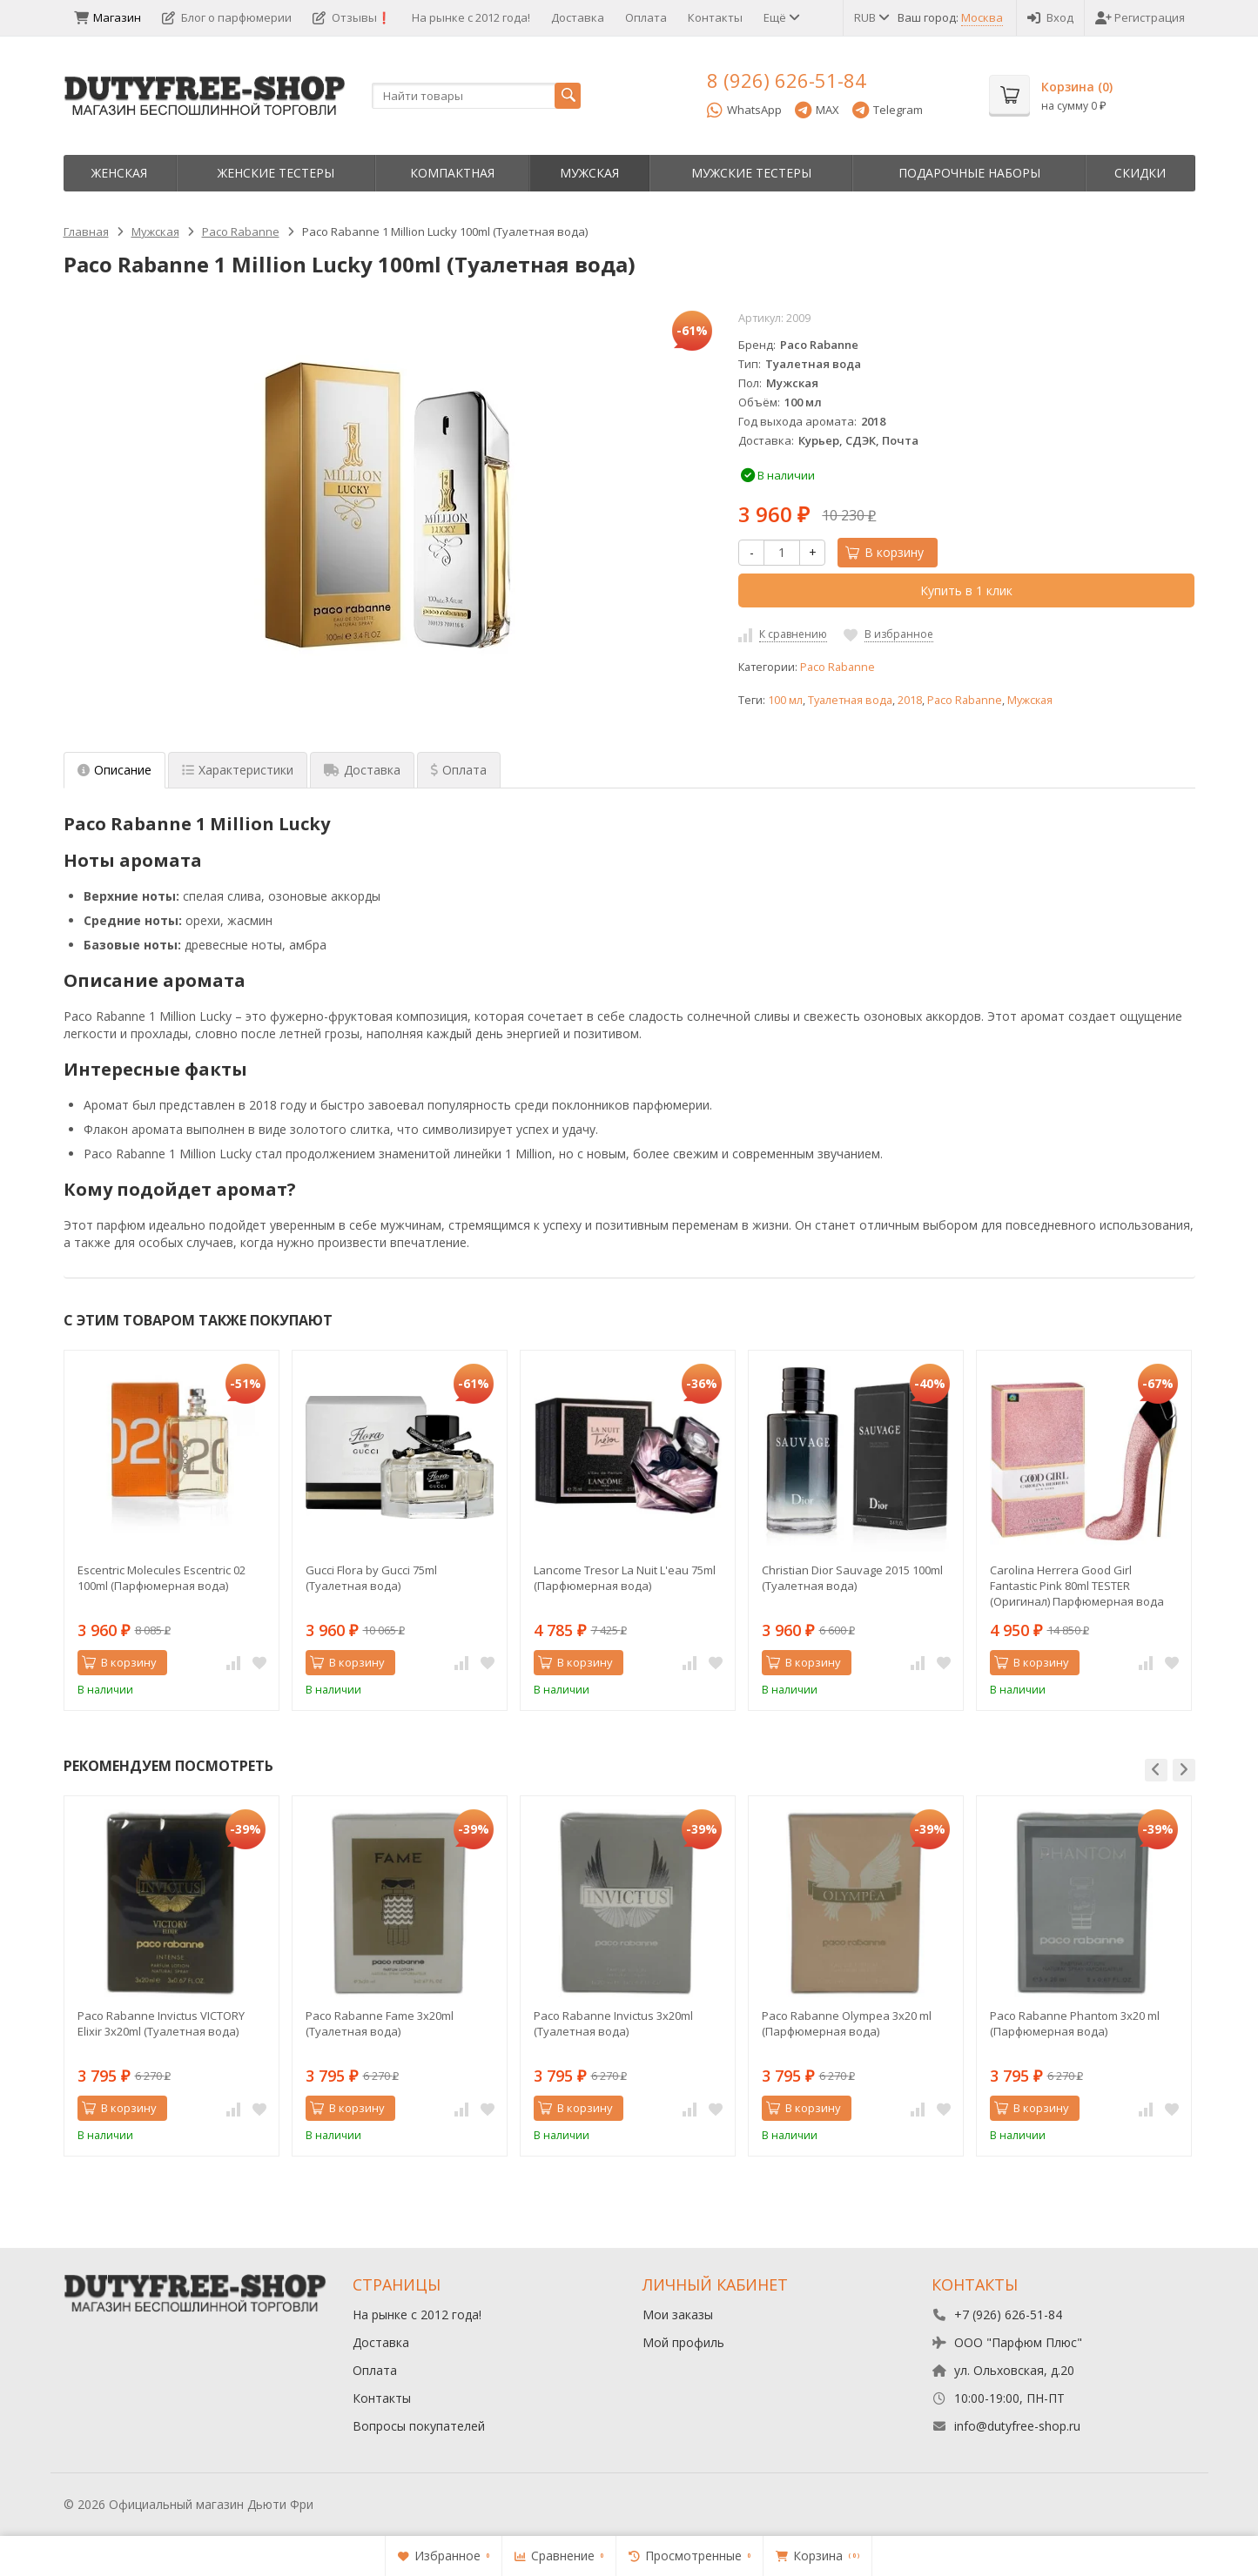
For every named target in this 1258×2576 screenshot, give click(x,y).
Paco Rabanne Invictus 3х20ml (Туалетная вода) (613, 2023)
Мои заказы (677, 2314)
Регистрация (1140, 17)
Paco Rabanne (837, 667)
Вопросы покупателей (419, 2426)
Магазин (107, 17)
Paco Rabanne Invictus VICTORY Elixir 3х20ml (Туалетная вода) (161, 2023)
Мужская (589, 172)
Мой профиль (683, 2342)
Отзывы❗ (352, 17)
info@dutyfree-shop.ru (1017, 2426)
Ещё (780, 17)
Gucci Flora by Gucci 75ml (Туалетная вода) (371, 1577)
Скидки (1140, 172)
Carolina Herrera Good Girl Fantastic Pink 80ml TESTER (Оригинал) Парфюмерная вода (1077, 1585)
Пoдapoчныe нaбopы (969, 172)
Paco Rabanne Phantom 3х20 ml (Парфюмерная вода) (1075, 2023)
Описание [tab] (114, 769)
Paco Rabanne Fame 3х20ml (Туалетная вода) (380, 2023)
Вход (1050, 17)
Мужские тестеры (751, 172)
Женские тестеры (276, 172)
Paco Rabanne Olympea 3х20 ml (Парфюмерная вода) (847, 2023)
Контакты (715, 17)
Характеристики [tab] (237, 769)
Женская (119, 172)
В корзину (884, 552)
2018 (910, 700)
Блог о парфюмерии (227, 17)
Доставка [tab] (362, 769)
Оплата (646, 17)
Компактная (452, 172)
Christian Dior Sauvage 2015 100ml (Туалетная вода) (852, 1577)
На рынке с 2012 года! (471, 17)
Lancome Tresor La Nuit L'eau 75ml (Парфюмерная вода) (625, 1577)
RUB (870, 17)
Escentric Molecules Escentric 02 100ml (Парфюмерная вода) (161, 1577)
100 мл (785, 700)
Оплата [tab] (459, 769)
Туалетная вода (850, 700)
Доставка (577, 17)
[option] (171, 1530)
